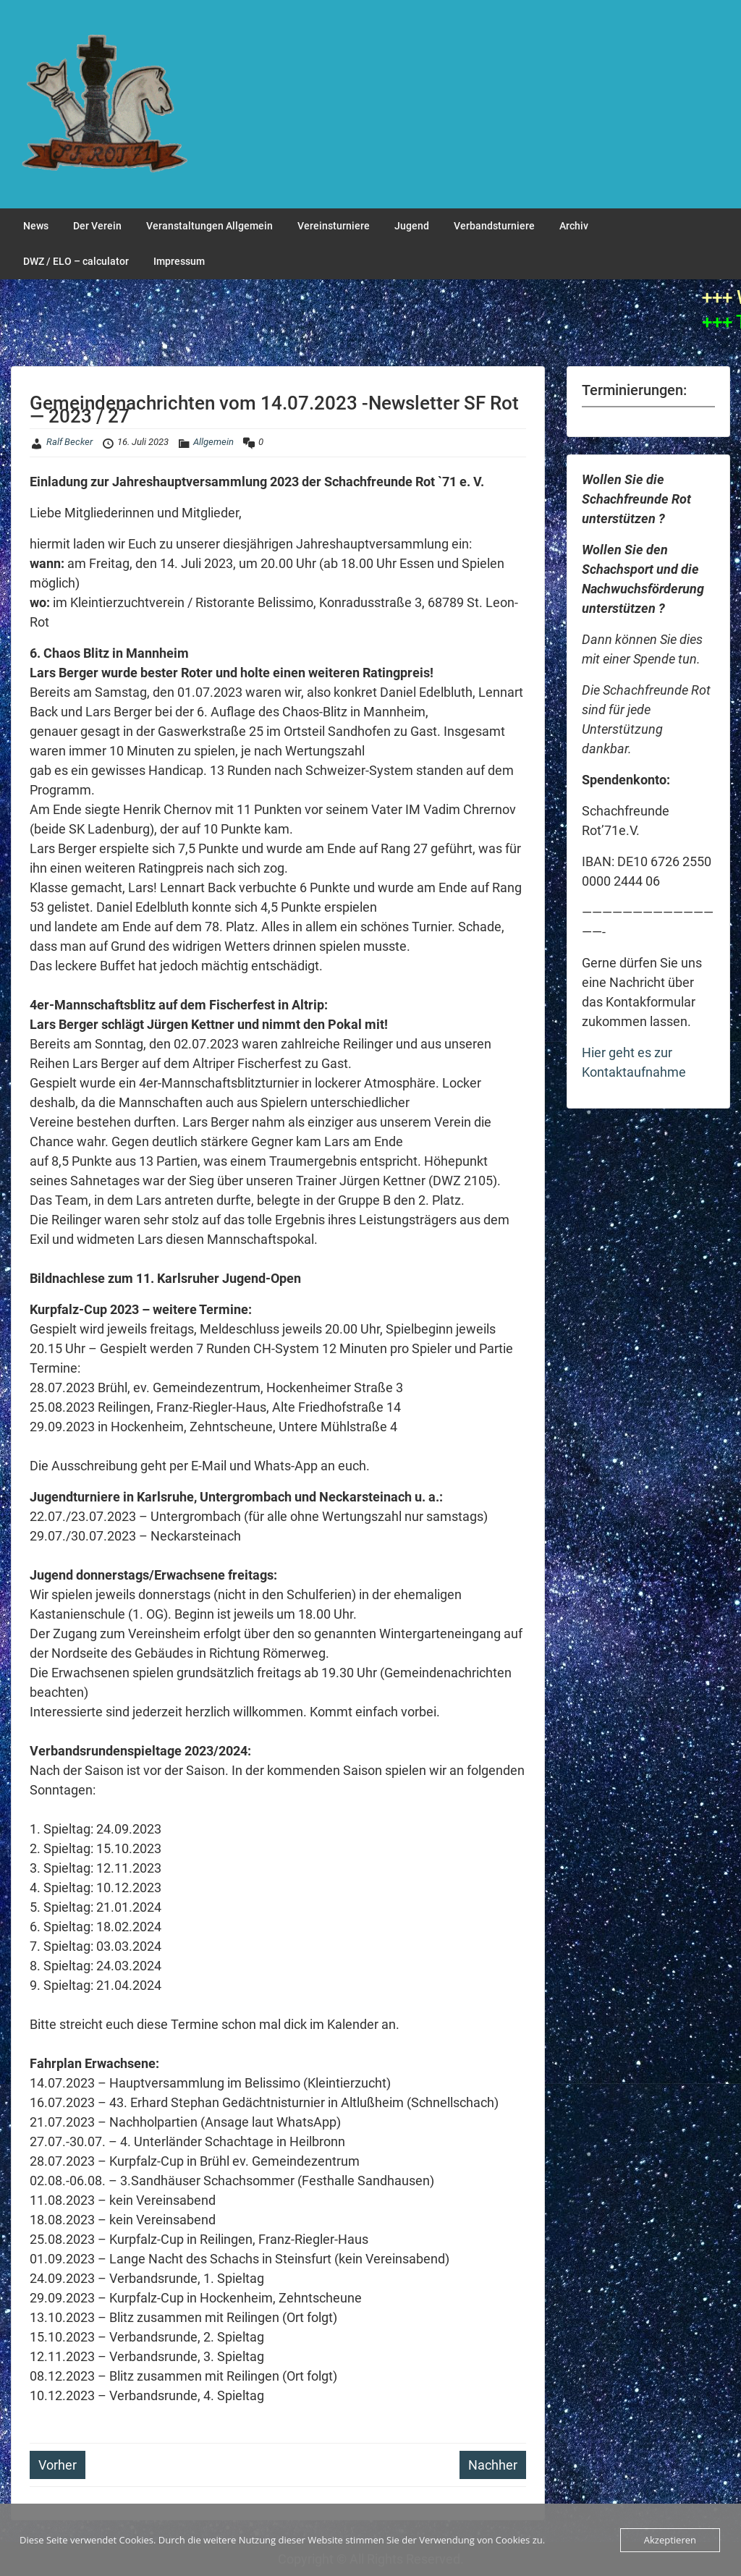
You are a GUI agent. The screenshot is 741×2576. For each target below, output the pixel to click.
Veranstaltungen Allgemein (209, 226)
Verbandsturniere (494, 226)
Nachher (492, 2465)
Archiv (573, 226)
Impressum (179, 261)
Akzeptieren (670, 2539)
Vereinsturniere (333, 226)
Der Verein (97, 226)
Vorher (57, 2465)
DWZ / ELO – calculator (76, 261)
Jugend (411, 226)
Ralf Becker (69, 441)
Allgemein (213, 441)
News (35, 226)
